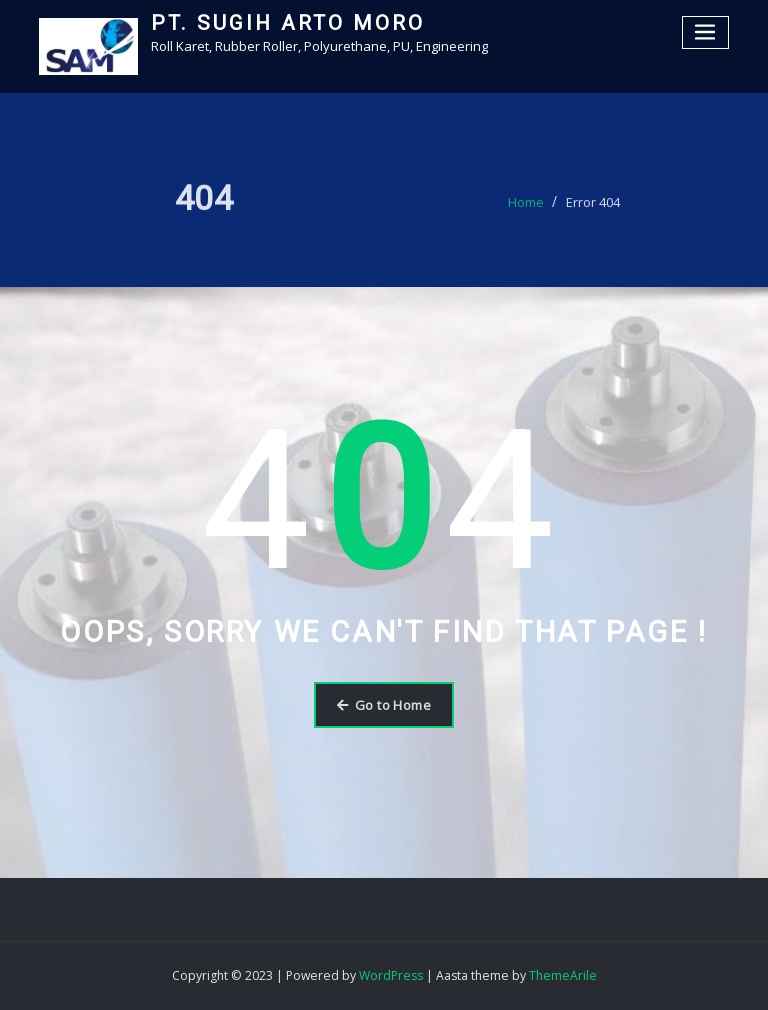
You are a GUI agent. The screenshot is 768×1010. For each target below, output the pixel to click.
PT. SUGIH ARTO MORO (288, 23)
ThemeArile (563, 975)
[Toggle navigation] (706, 32)
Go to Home (384, 705)
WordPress (391, 975)
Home (526, 206)
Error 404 (593, 206)
